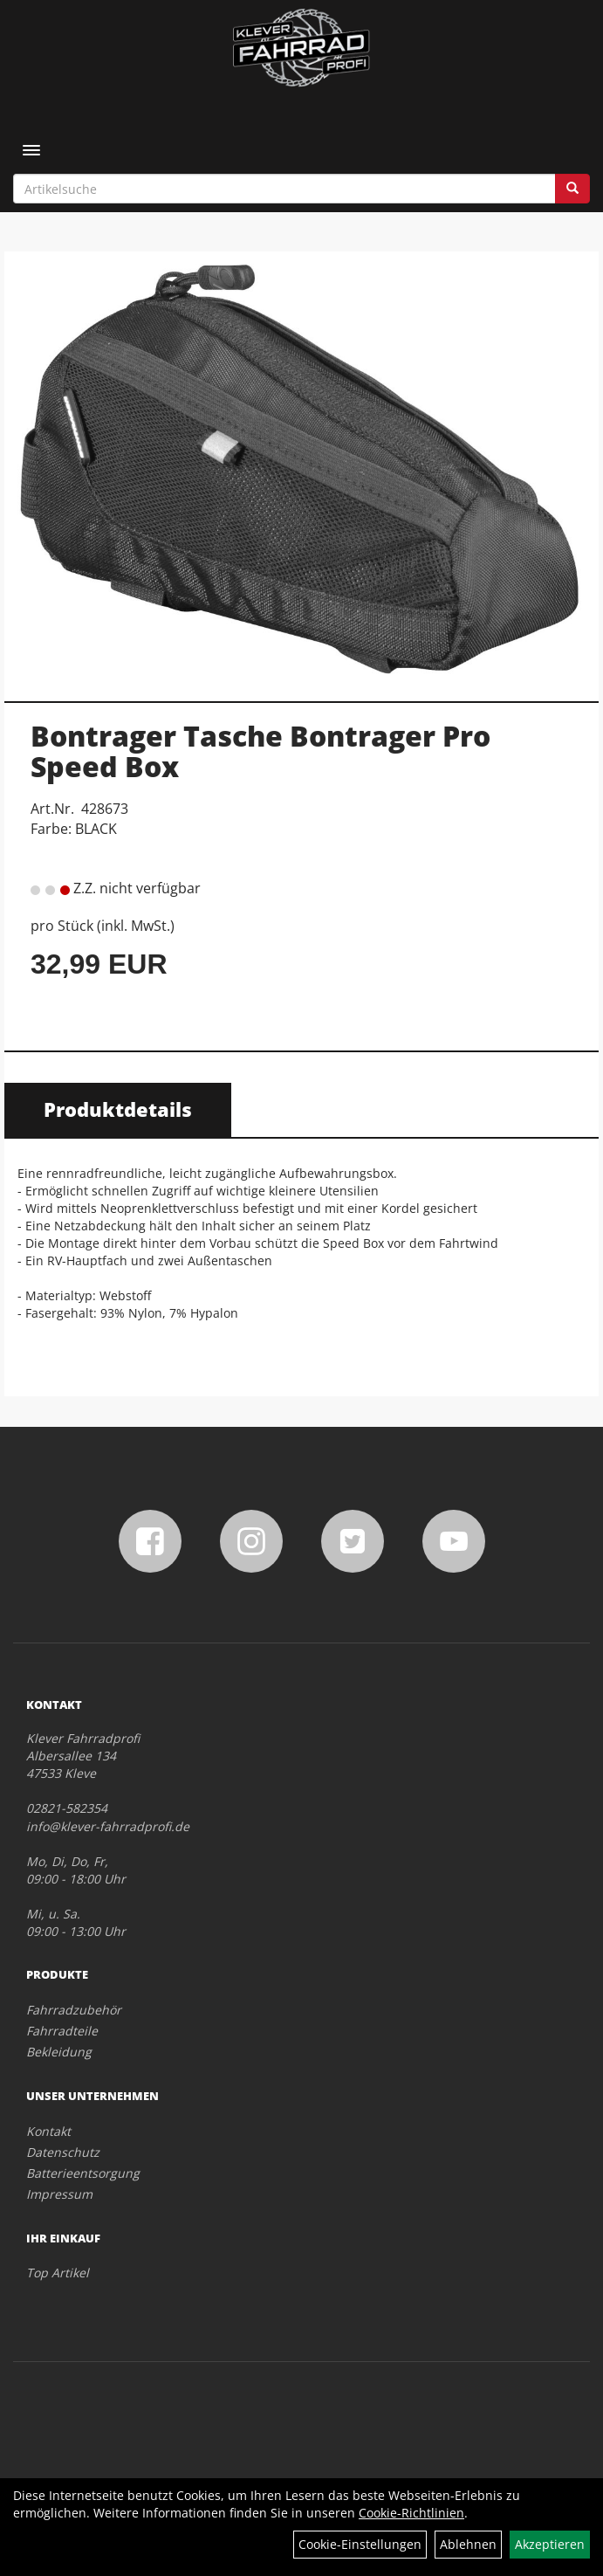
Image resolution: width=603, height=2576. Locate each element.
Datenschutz (62, 2152)
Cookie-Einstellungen (359, 2544)
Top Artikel (57, 2272)
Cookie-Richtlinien (411, 2512)
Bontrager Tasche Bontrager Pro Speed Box (260, 751)
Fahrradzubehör (73, 2009)
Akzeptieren (550, 2544)
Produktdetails (118, 1109)
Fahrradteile (62, 2030)
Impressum (59, 2194)
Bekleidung (59, 2051)
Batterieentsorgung (83, 2173)
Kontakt (48, 2131)
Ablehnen (468, 2544)
